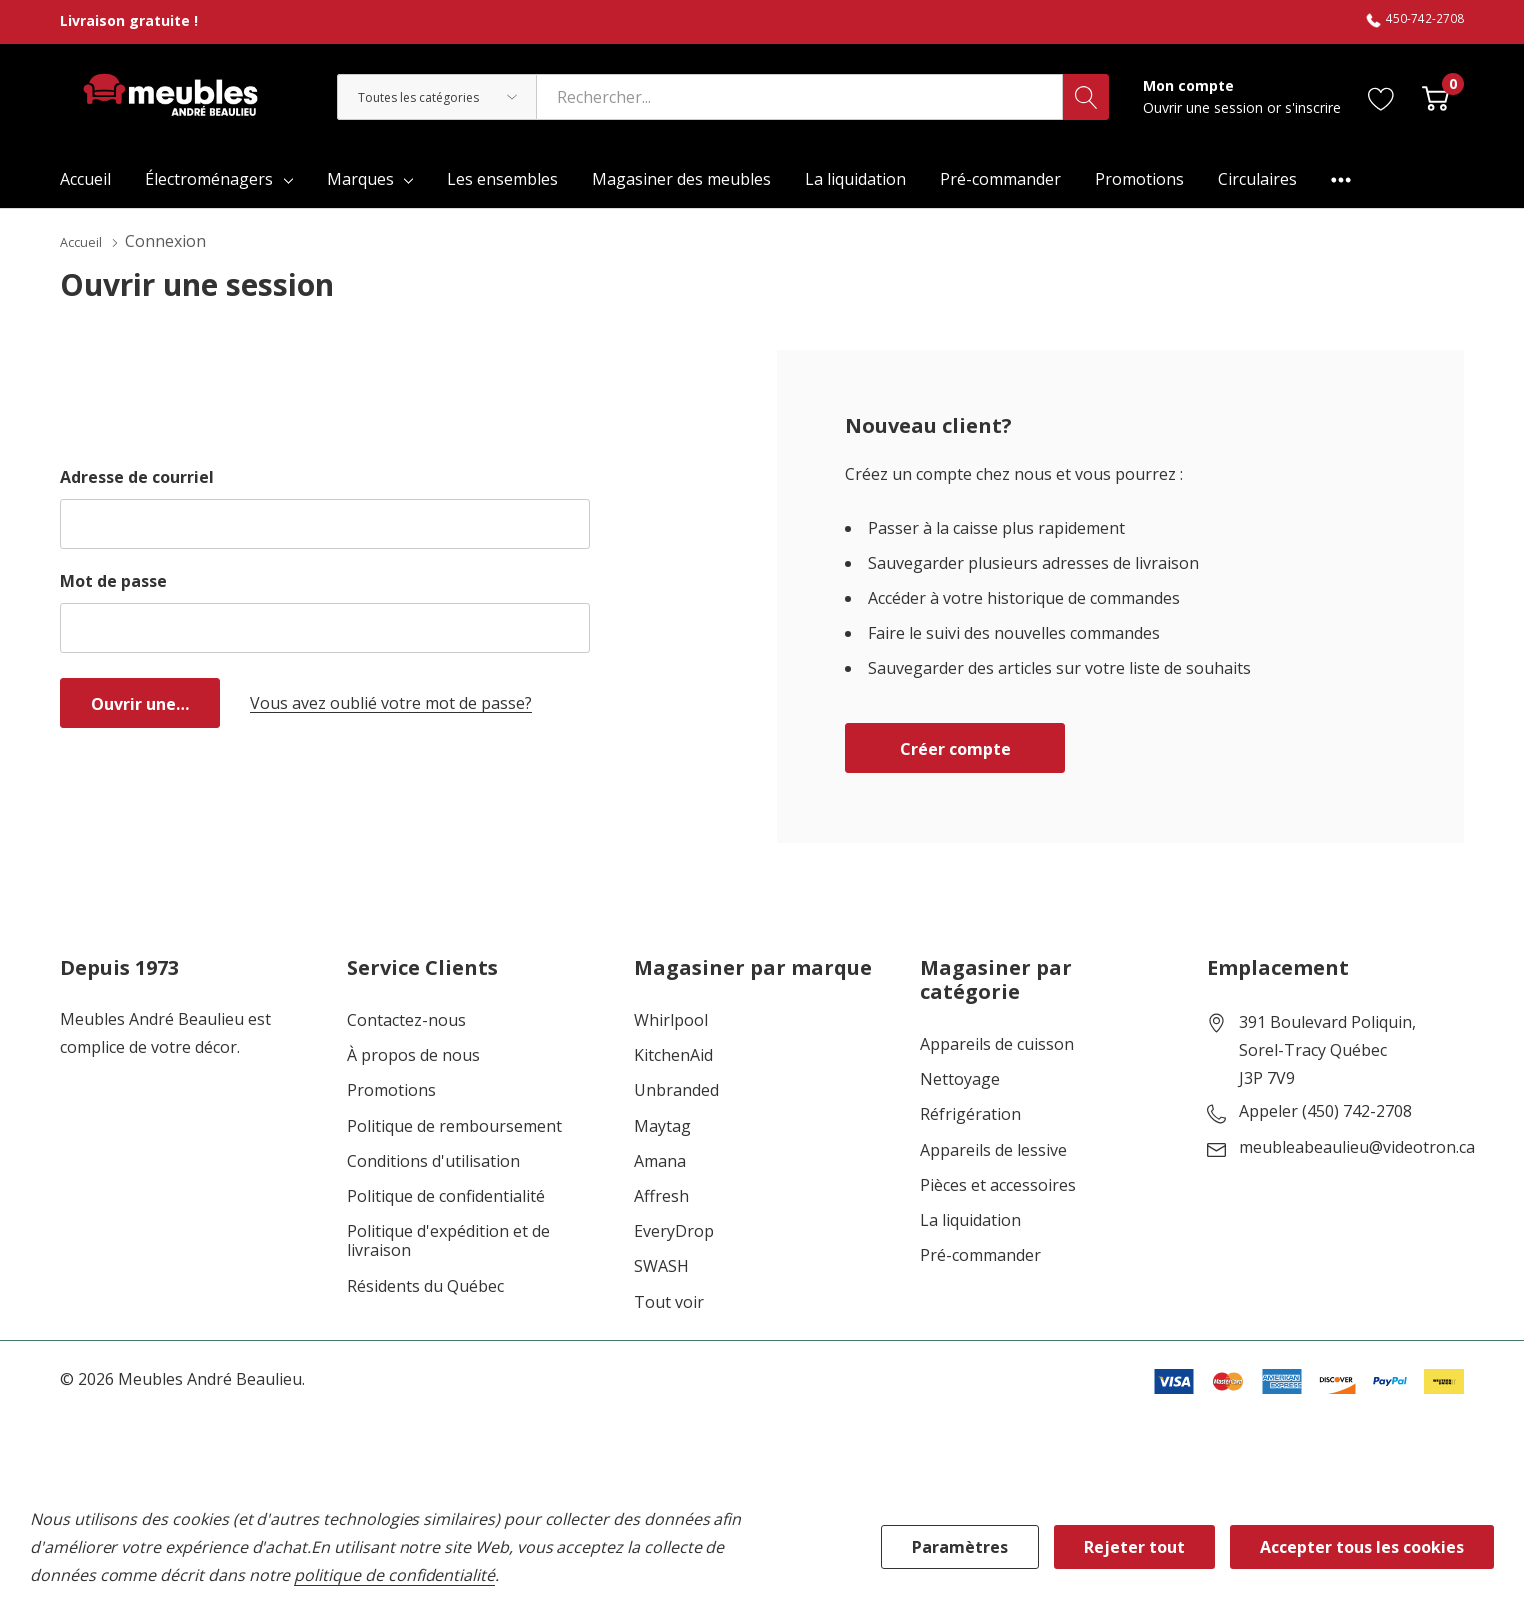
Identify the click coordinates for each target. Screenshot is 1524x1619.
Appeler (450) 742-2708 (1325, 1111)
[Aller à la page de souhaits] (1381, 96)
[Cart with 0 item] (1435, 96)
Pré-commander (980, 1254)
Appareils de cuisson (997, 1043)
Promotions (391, 1089)
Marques (360, 179)
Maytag (662, 1125)
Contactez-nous (406, 1019)
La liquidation (970, 1219)
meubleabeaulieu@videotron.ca (1357, 1147)
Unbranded (676, 1089)
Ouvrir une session (1205, 107)
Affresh (661, 1195)
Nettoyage (960, 1078)
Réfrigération (970, 1113)
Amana (660, 1160)
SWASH (661, 1265)
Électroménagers (209, 179)
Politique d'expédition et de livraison (448, 1240)
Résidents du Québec (425, 1285)
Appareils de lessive (993, 1149)
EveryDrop (674, 1230)
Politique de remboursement (454, 1125)
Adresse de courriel (137, 476)
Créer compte (955, 748)
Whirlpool (671, 1019)
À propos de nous (413, 1054)
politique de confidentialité (394, 1575)
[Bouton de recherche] (1086, 97)
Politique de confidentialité (446, 1195)
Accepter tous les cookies (1362, 1547)
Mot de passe (113, 580)
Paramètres (960, 1547)
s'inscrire (1313, 107)
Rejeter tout (1134, 1547)
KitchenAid (673, 1054)
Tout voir (669, 1301)
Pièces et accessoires (998, 1184)
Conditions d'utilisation (433, 1160)
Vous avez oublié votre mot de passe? (391, 702)
